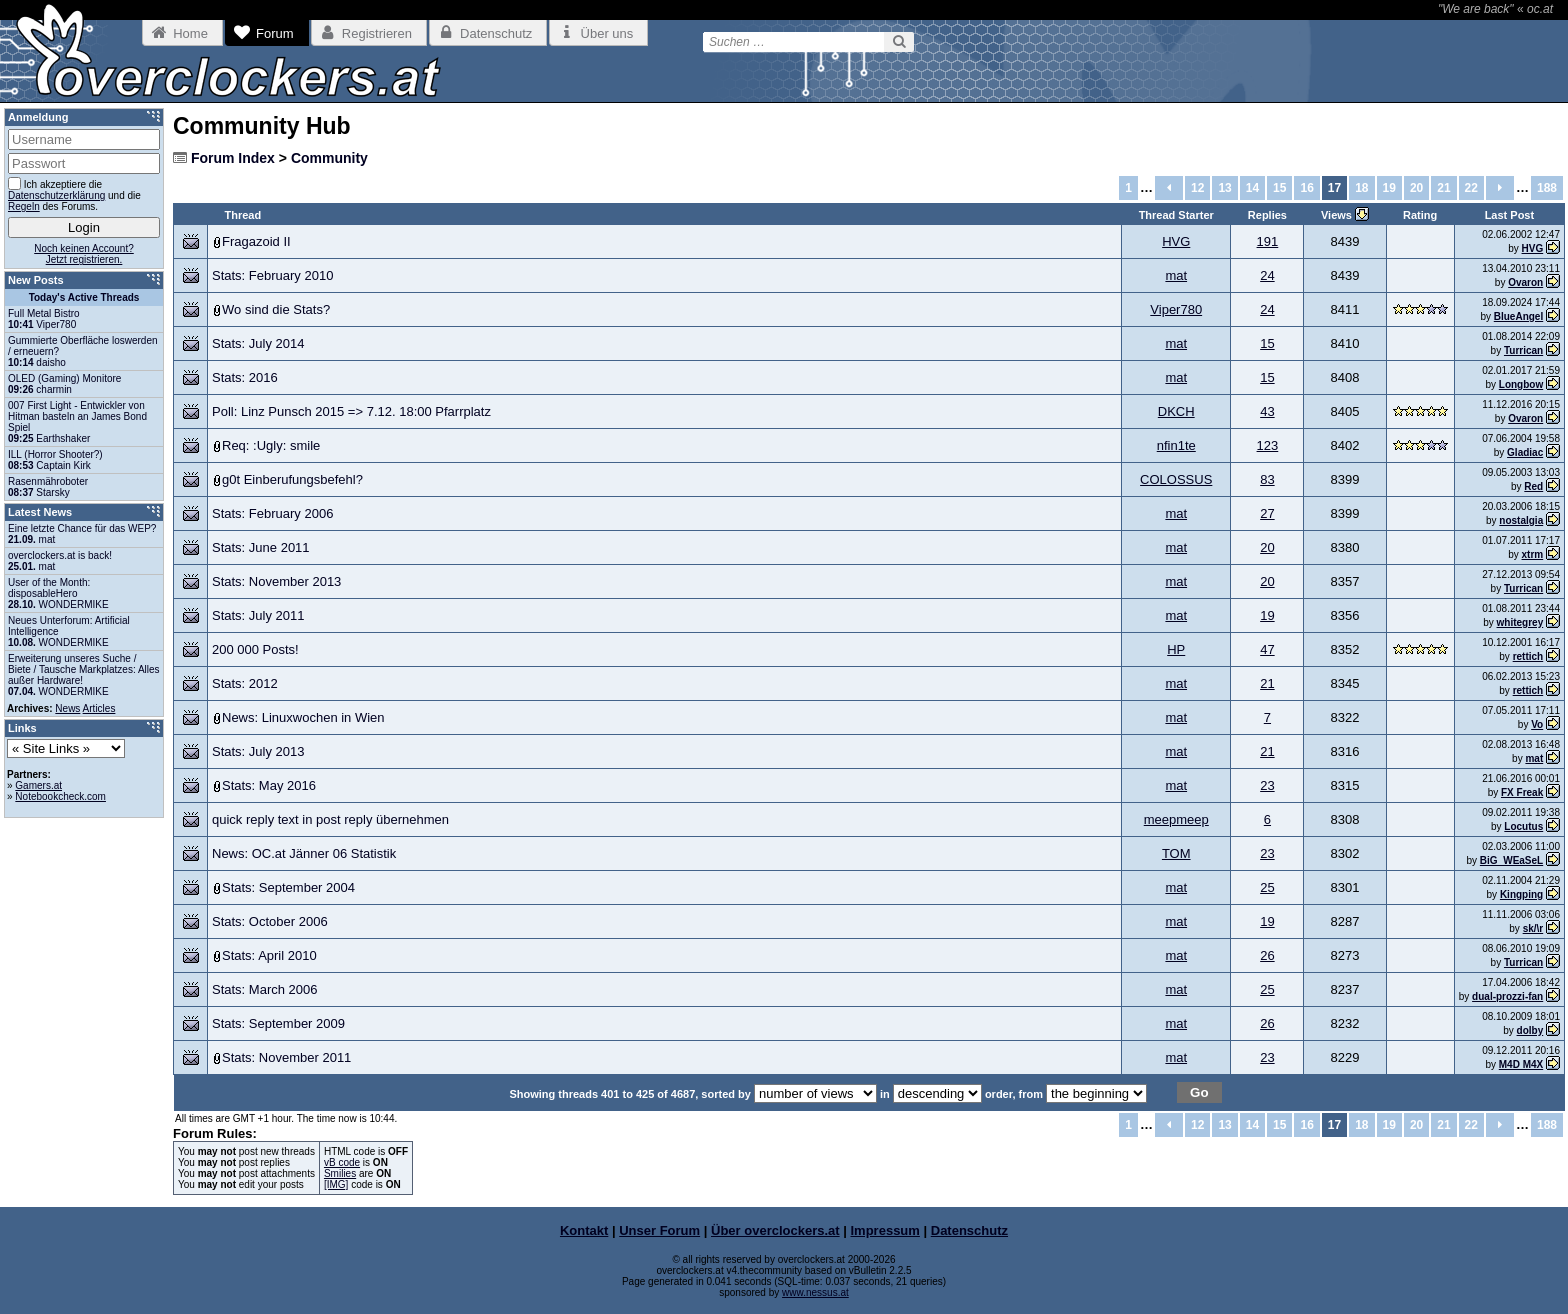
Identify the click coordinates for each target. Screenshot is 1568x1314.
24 (1267, 275)
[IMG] (336, 1184)
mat (1176, 275)
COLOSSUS (1176, 479)
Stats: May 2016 (269, 785)
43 (1267, 411)
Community (329, 158)
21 (1443, 188)
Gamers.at (38, 785)
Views (1338, 215)
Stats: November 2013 (276, 581)
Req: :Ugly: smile (271, 445)
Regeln (24, 206)
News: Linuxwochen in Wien (303, 717)
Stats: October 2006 (270, 921)
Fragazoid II (256, 241)
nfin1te (1176, 445)
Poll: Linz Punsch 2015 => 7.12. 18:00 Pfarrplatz (351, 411)
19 (1389, 188)
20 (1416, 188)
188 (1547, 188)
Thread (243, 215)
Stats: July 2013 (258, 751)
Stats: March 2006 (265, 989)
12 (1197, 188)
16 (1306, 188)
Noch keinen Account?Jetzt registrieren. (84, 254)
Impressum (885, 1230)
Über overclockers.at (775, 1230)
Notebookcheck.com (60, 796)
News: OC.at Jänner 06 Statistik (304, 853)
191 (1268, 241)
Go (1199, 1092)
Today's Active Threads (84, 297)
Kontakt (584, 1230)
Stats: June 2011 (261, 547)
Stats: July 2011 (258, 615)
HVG (1176, 241)
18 (1361, 188)
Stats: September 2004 (288, 887)
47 (1267, 649)
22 (1471, 188)
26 (1267, 955)
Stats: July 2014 (258, 343)
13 (1224, 188)
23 (1267, 785)
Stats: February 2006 (272, 513)
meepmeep (1176, 819)
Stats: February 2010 (272, 275)
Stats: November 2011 (286, 1057)
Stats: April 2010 (269, 955)
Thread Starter (1176, 215)
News (67, 708)
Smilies (340, 1173)
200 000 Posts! (255, 649)
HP (1176, 649)
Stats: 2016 (245, 377)
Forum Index (233, 158)
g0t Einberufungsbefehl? (292, 479)
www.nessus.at (815, 1292)
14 (1252, 188)
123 (1268, 445)
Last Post (1510, 215)
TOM (1176, 853)
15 (1279, 188)
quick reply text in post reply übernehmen (330, 819)
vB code (342, 1162)
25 (1267, 887)
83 (1267, 479)
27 (1267, 513)
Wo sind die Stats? (276, 309)
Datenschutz (969, 1230)
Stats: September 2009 (278, 1023)
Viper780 (1176, 309)
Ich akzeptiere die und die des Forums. (74, 194)
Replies (1267, 215)
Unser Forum (659, 1230)
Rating (1420, 215)
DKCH (1176, 411)
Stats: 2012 (245, 683)
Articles (99, 708)
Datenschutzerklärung (56, 195)
